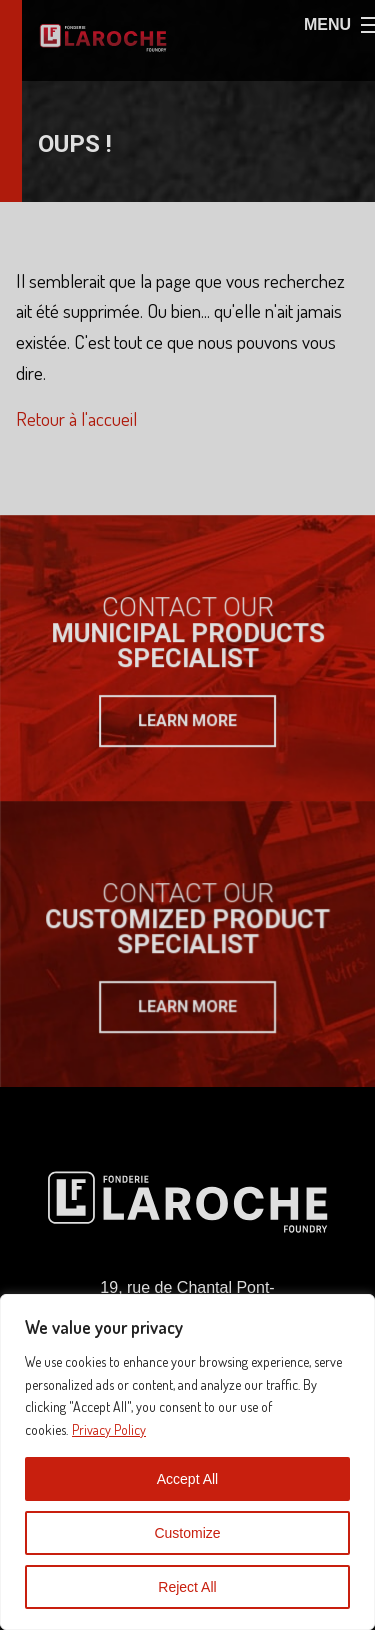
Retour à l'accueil (76, 418)
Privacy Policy (109, 1429)
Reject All (187, 1587)
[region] (187, 1462)
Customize (187, 1533)
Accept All (187, 1479)
